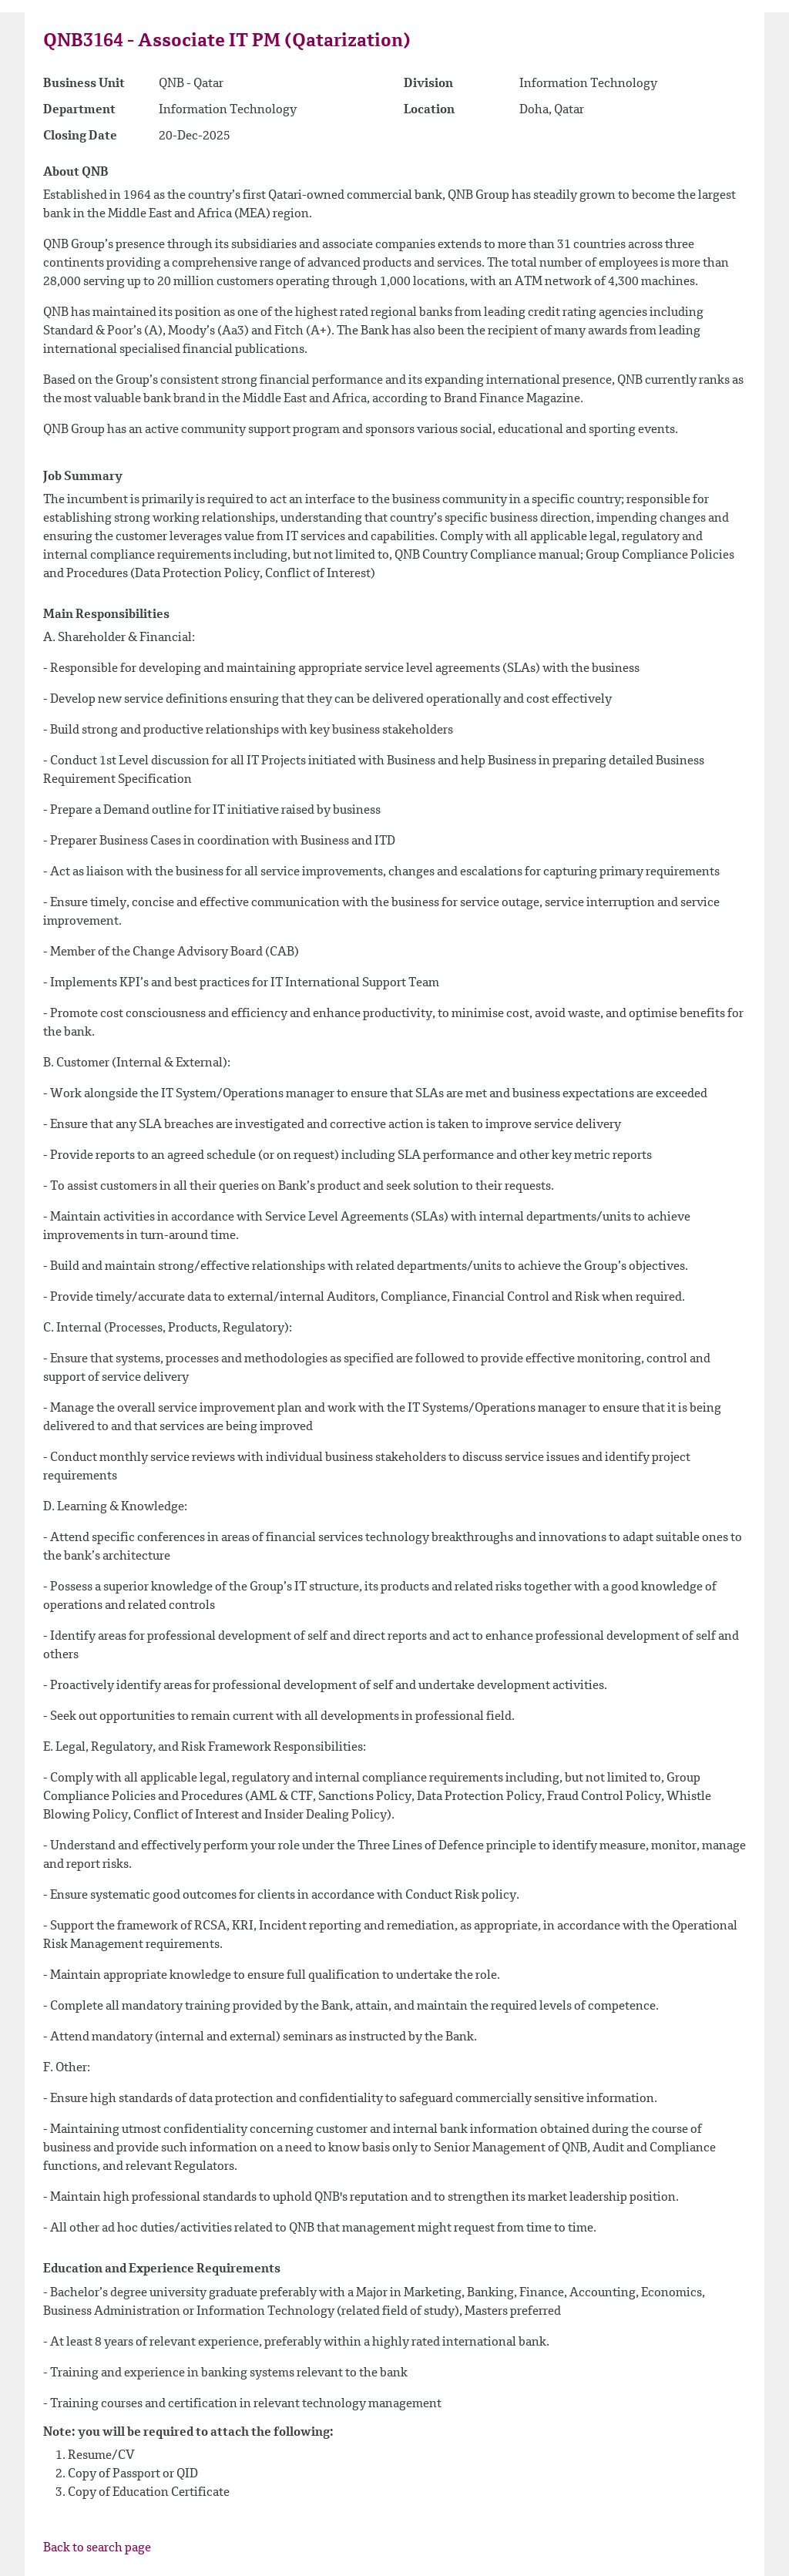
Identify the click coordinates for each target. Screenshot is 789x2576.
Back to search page (97, 2548)
